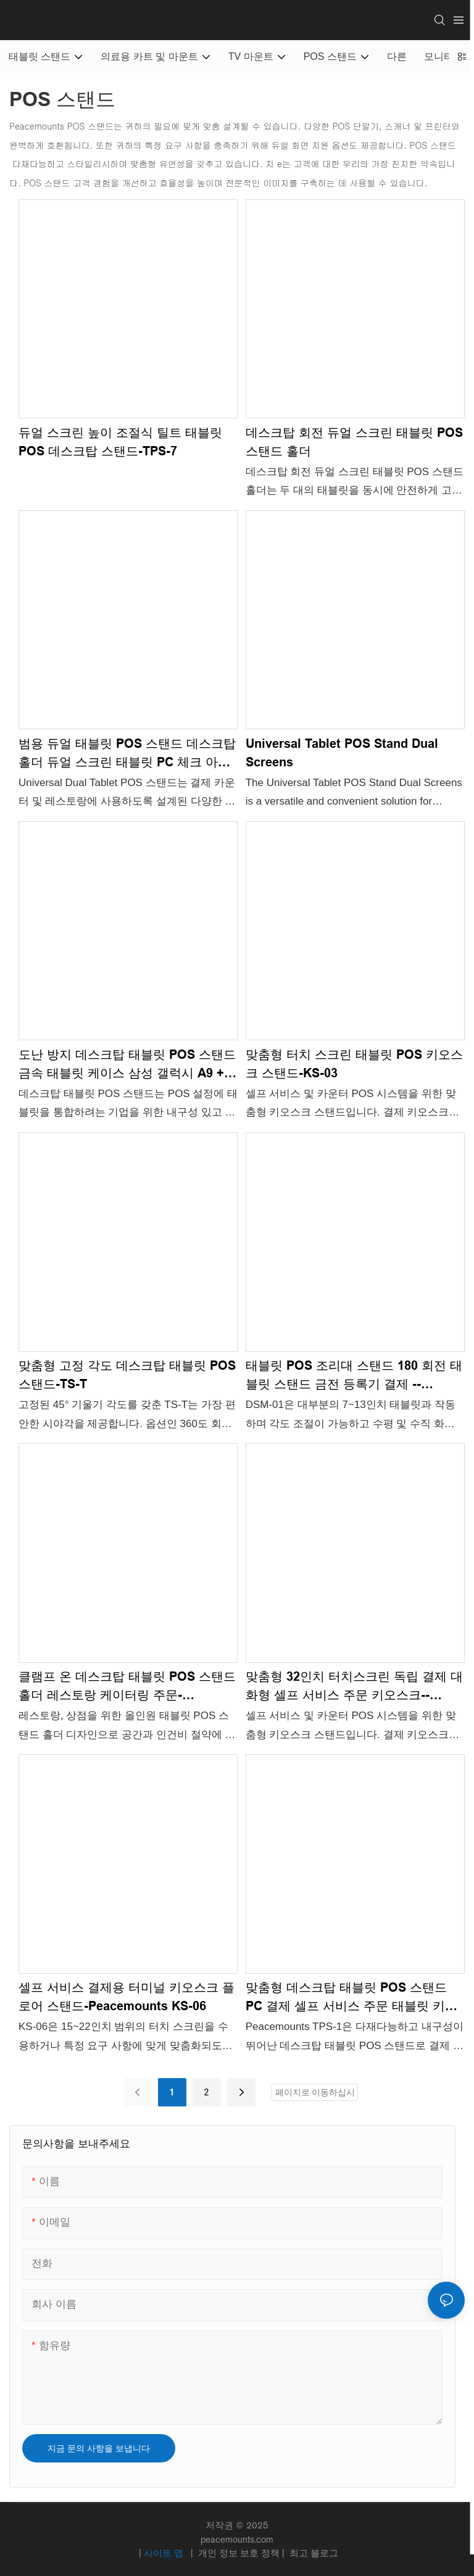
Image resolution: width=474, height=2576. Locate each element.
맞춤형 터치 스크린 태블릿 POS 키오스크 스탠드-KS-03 (354, 1064)
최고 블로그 (312, 2553)
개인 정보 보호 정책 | (241, 2553)
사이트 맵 (165, 2553)
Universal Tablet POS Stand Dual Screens (342, 753)
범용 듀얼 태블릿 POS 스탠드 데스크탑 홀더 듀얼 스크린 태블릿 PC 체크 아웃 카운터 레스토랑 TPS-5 (127, 754)
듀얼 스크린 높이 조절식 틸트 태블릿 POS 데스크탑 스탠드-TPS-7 (120, 442)
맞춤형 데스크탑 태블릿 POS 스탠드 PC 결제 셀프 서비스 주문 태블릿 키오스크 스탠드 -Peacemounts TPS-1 (351, 1998)
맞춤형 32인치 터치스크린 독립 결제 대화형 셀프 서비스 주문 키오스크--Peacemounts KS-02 (354, 1687)
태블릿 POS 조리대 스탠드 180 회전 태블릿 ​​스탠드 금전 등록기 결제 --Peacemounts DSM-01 (354, 1376)
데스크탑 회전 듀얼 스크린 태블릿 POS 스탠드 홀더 (354, 442)
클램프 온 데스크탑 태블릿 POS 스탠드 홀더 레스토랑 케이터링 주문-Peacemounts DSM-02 (127, 1687)
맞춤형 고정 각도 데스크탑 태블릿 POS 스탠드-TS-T (127, 1375)
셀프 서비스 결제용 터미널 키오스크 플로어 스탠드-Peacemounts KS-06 (127, 1997)
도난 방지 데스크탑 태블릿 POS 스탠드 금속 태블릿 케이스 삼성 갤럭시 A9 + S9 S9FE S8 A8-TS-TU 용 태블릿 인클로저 (127, 1065)
